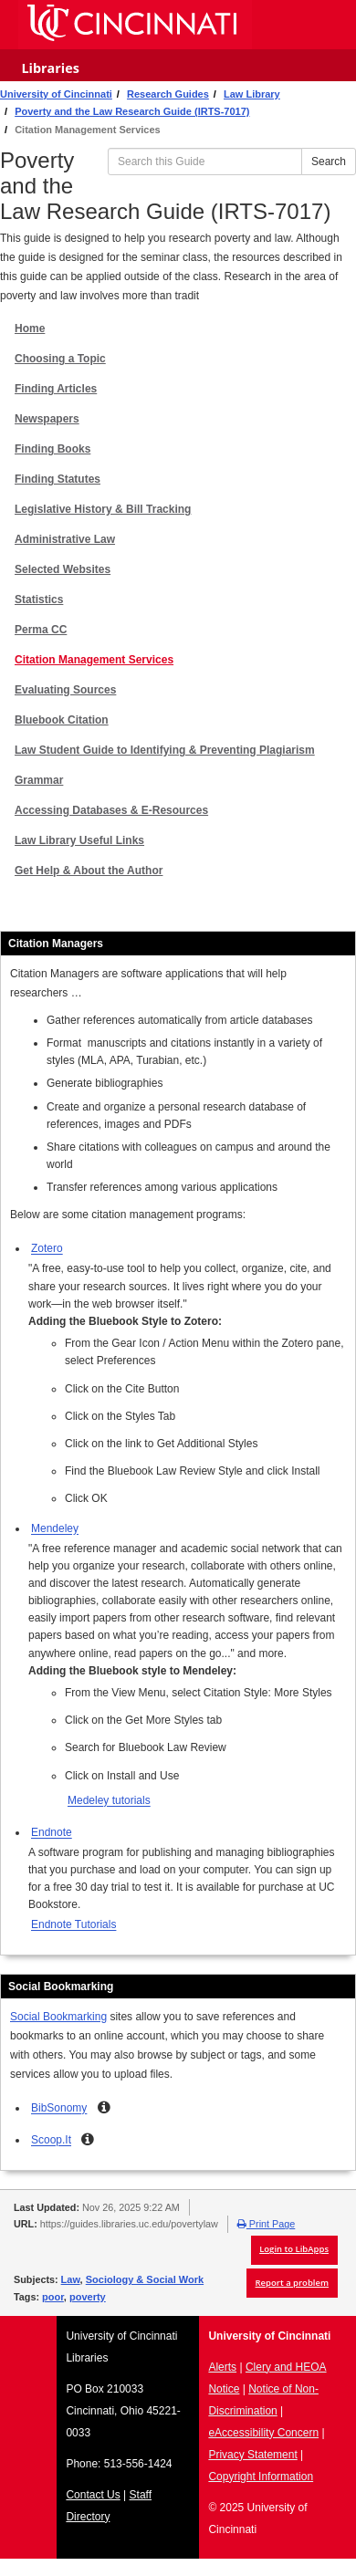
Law (70, 2279)
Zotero (47, 1248)
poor (53, 2296)
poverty (87, 2296)
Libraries (50, 68)
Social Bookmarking (58, 2016)
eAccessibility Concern (263, 2432)
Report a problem (292, 2283)
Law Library (252, 94)
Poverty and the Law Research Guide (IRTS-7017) (132, 111)
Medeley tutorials (109, 1800)
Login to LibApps (294, 2249)
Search (328, 161)
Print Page (266, 2223)
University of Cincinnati (56, 94)
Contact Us (93, 2494)
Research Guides (168, 94)
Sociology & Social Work (145, 2279)
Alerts (222, 2367)
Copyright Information (260, 2476)
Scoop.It (51, 2139)
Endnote (51, 1832)
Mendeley (55, 1528)
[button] (104, 2106)
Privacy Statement (252, 2454)
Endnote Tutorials (73, 1924)
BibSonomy (59, 2107)
